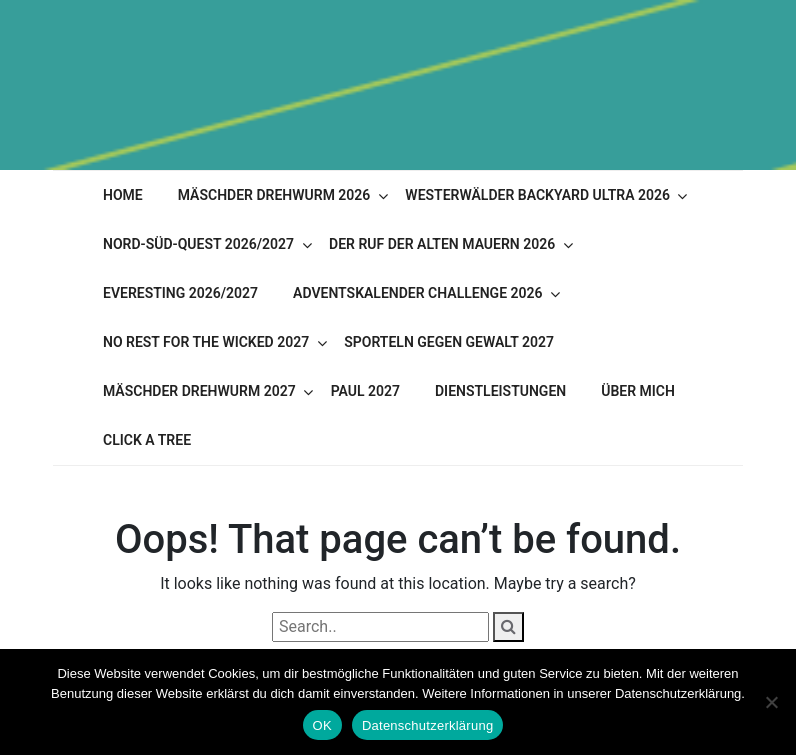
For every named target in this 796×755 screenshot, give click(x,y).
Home (123, 195)
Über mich (638, 391)
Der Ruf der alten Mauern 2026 (442, 244)
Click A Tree (147, 440)
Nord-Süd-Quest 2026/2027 (198, 244)
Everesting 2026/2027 (180, 293)
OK (322, 725)
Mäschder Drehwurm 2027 (199, 391)
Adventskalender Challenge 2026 (417, 293)
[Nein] (771, 702)
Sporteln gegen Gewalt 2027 (449, 342)
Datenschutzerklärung (427, 725)
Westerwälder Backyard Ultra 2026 (537, 195)
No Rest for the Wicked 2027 (206, 342)
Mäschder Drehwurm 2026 (274, 195)
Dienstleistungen (500, 391)
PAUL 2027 (365, 391)
